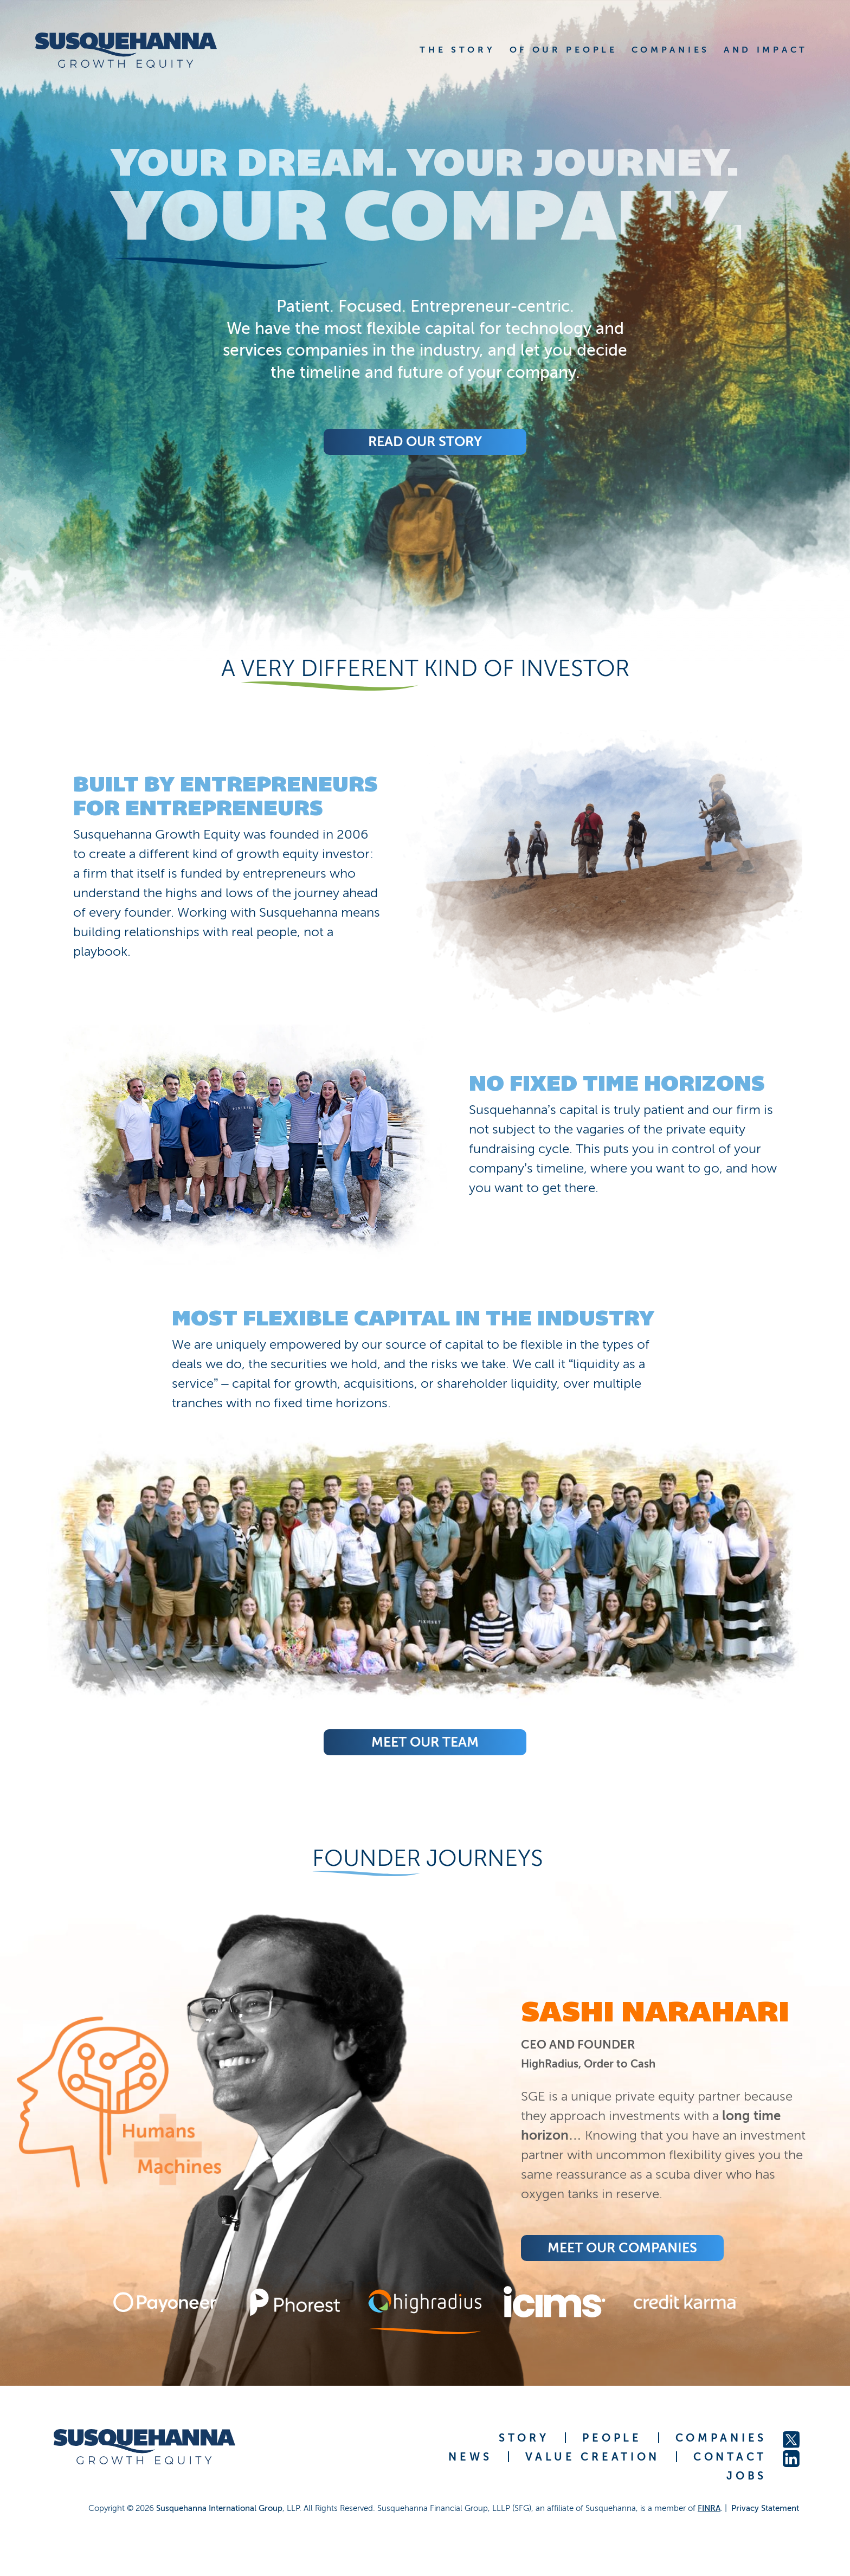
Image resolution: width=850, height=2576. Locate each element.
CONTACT (730, 2456)
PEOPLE (611, 2437)
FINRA (709, 2508)
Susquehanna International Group (219, 2508)
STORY (524, 2437)
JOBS (746, 2475)
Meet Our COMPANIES (622, 2247)
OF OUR (563, 49)
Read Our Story (425, 441)
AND (766, 49)
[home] (139, 50)
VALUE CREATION (592, 2456)
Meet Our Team (425, 1742)
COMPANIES (721, 2437)
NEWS (470, 2456)
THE (457, 49)
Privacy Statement (765, 2508)
